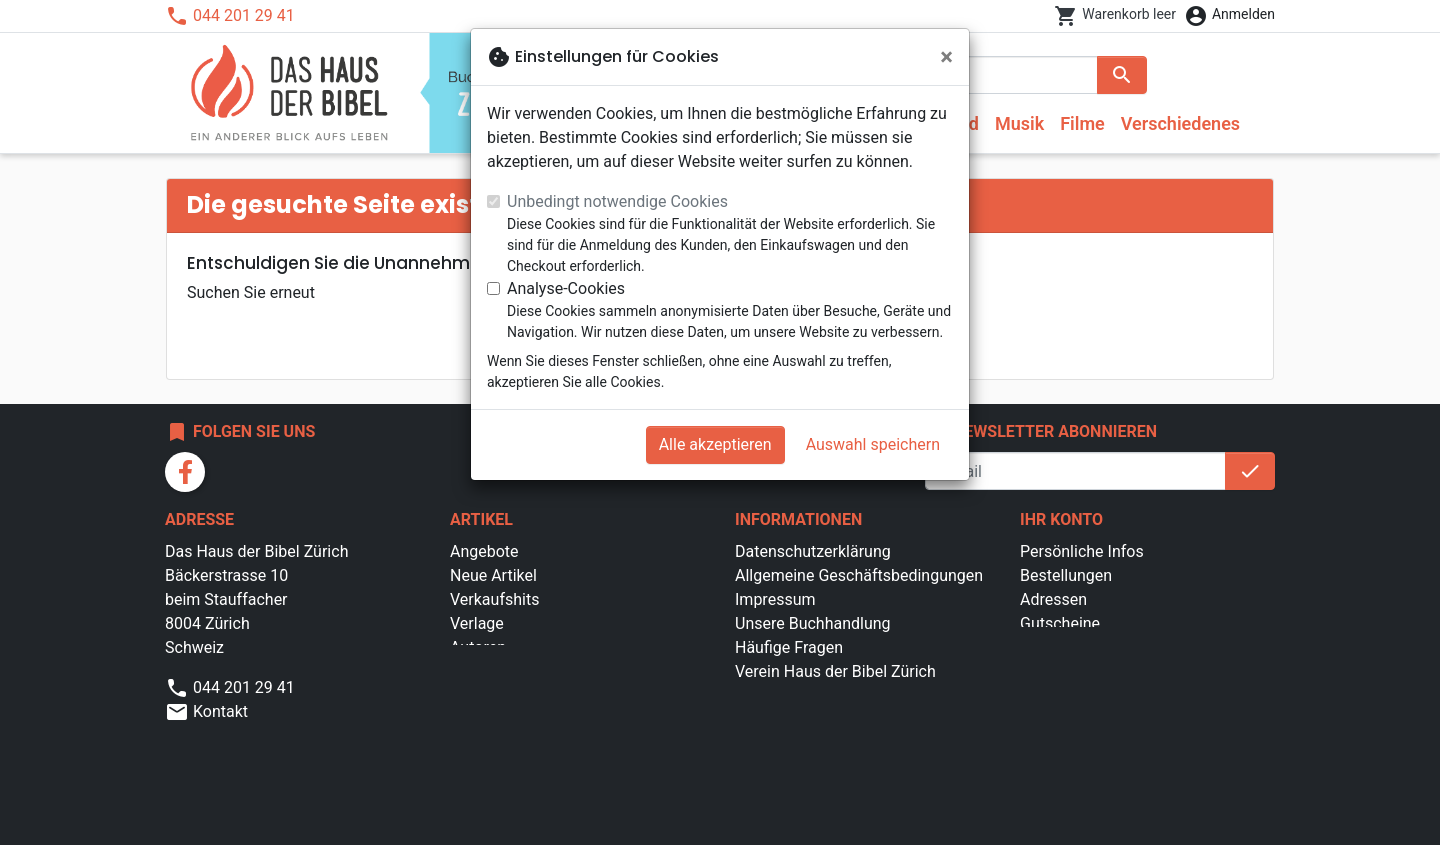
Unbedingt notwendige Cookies (617, 201)
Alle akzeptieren (715, 444)
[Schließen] (946, 57)
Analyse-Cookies (566, 288)
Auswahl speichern (873, 444)
